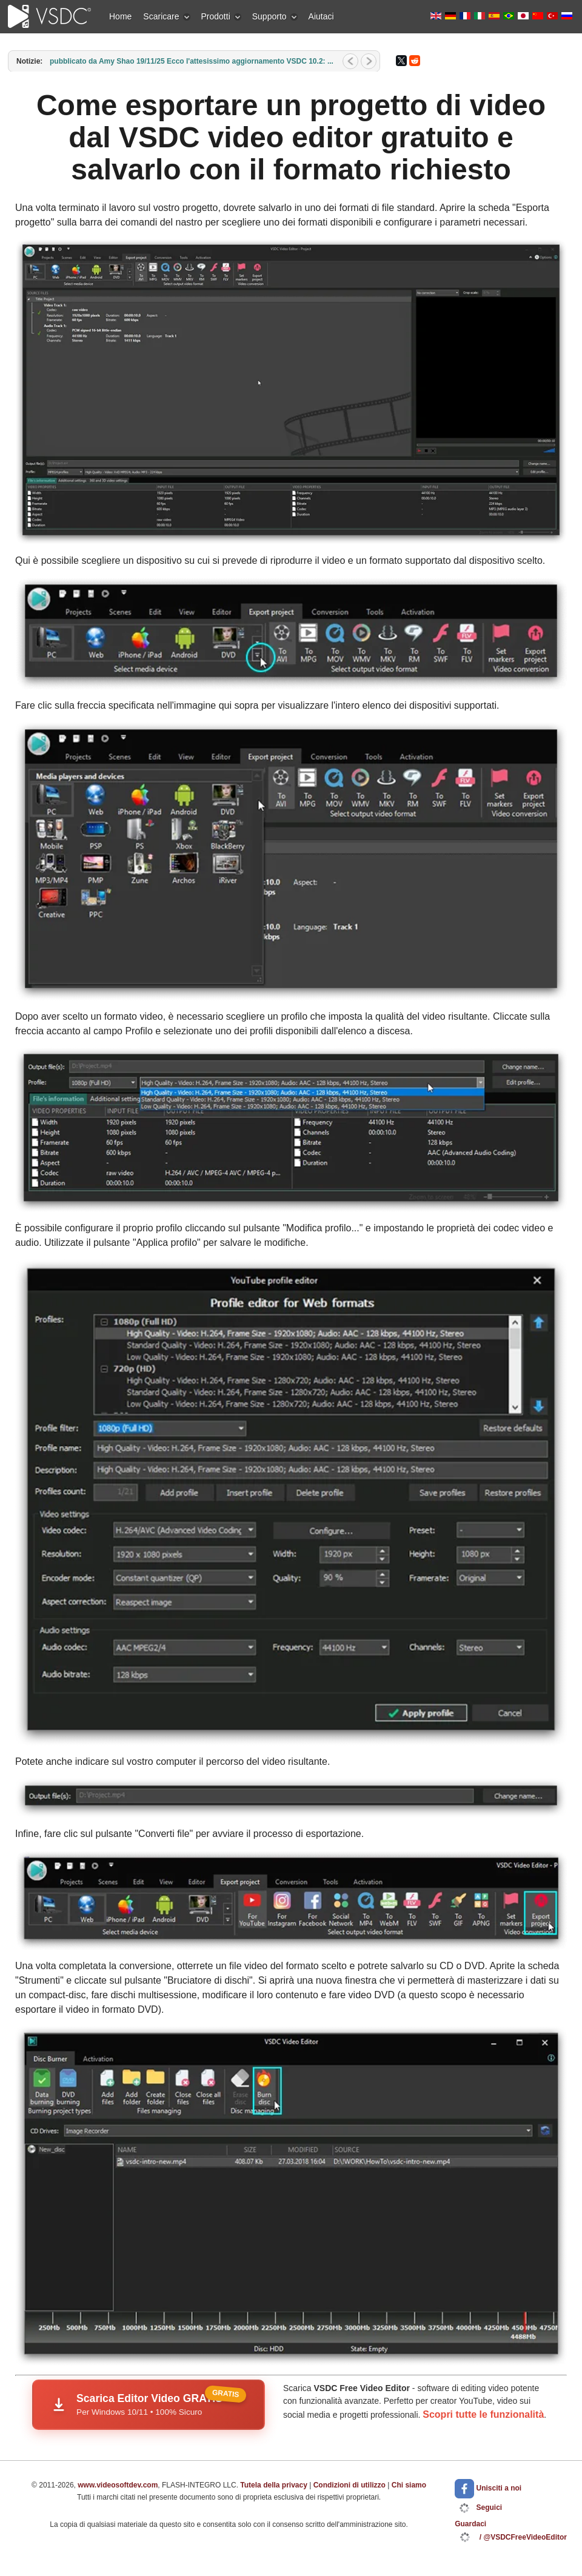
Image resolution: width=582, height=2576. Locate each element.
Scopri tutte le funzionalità (483, 2414)
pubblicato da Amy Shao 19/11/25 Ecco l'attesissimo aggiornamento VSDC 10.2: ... (191, 61)
